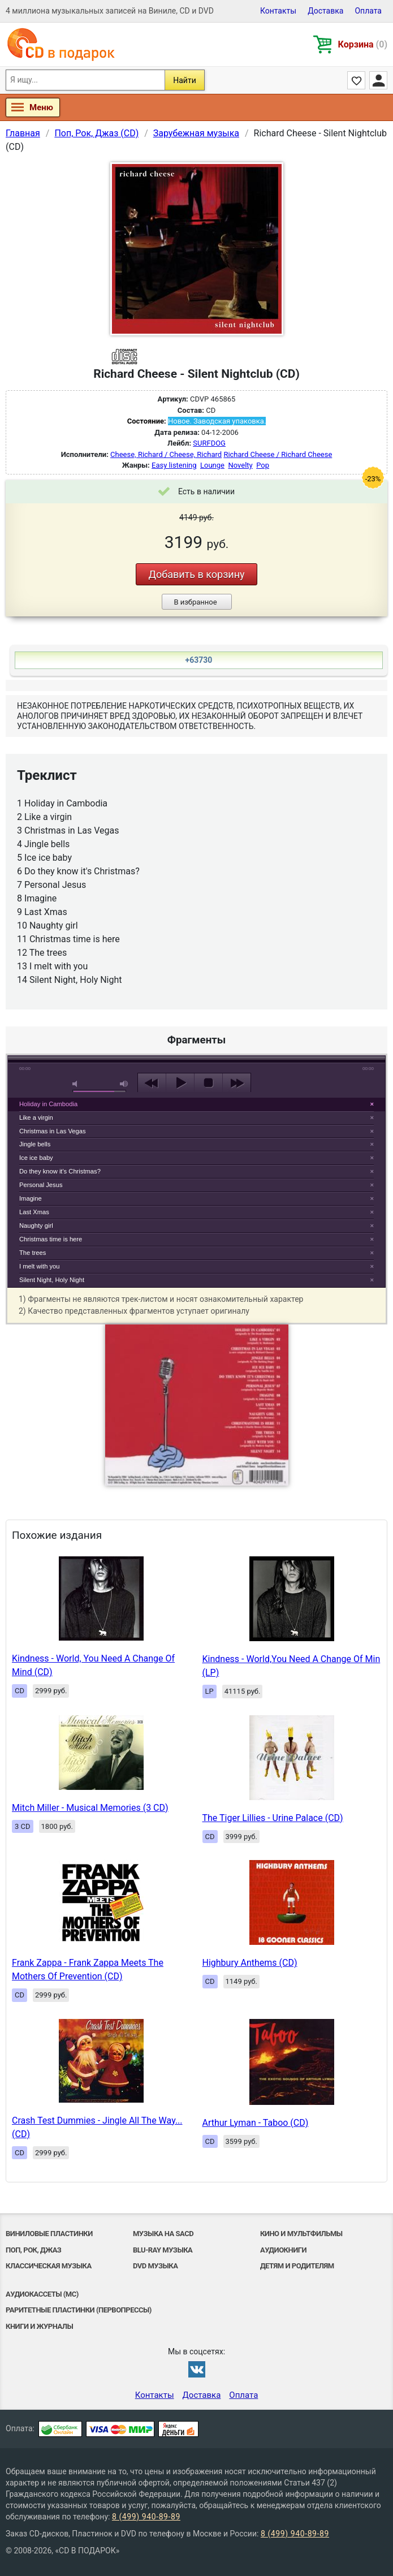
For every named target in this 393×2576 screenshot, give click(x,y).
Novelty (240, 465)
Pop (262, 465)
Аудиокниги (283, 2250)
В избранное (195, 602)
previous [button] (152, 1083)
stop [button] (208, 1083)
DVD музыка (155, 2266)
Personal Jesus (41, 1184)
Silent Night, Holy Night (51, 1279)
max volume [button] (124, 1084)
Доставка (325, 10)
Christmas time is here (50, 1239)
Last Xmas (34, 1212)
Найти (184, 80)
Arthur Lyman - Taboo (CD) (255, 2122)
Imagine (30, 1198)
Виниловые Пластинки (49, 2233)
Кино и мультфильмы (301, 2233)
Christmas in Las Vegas (52, 1131)
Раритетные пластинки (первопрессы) (79, 2310)
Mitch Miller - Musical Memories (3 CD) (90, 1807)
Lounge (212, 465)
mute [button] (76, 1084)
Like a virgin (36, 1117)
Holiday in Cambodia (48, 1104)
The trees (32, 1252)
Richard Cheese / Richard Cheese (277, 454)
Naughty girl (36, 1225)
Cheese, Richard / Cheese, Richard (166, 454)
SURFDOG (209, 443)
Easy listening (174, 465)
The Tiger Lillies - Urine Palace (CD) (272, 1818)
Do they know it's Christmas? (60, 1171)
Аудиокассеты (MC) (42, 2294)
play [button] (196, 979)
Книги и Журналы (39, 2326)
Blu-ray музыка (162, 2250)
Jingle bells (34, 1144)
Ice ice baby (36, 1157)
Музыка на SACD (163, 2233)
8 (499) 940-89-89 (146, 2516)
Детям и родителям (297, 2266)
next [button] (237, 1083)
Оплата (368, 10)
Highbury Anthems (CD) (249, 1962)
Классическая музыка (49, 2266)
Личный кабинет (378, 80)
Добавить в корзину (196, 574)
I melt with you (39, 1266)
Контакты (278, 10)
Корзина (362, 44)
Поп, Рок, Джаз (33, 2250)
